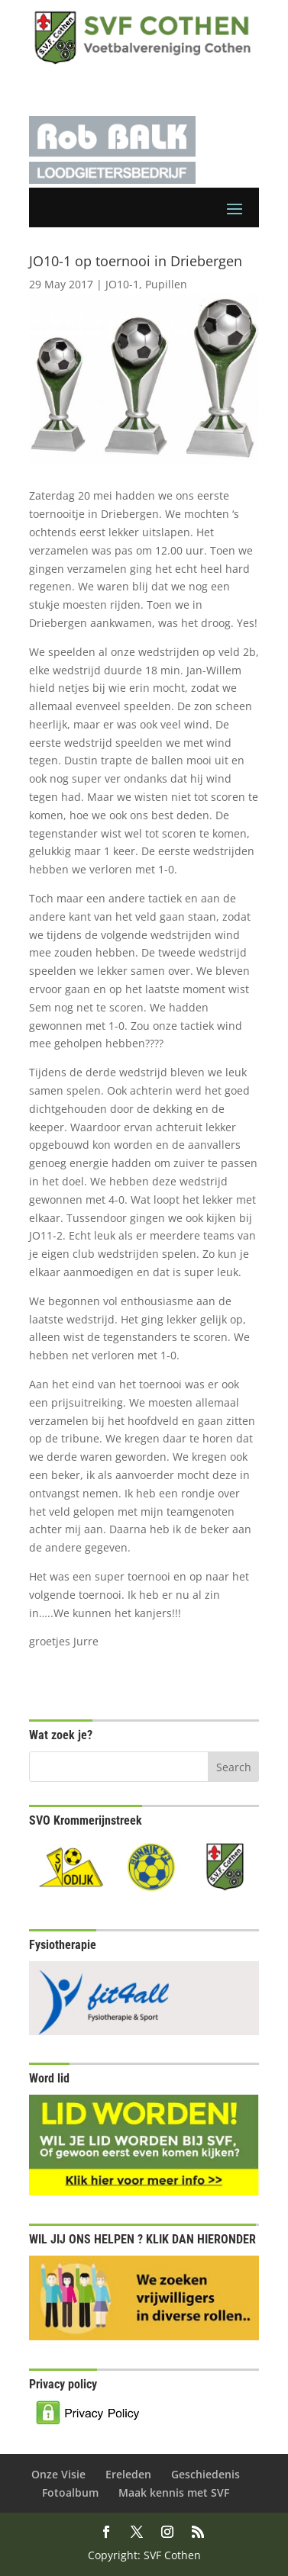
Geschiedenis (205, 2474)
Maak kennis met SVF (173, 2492)
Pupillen (166, 284)
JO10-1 (122, 284)
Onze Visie (58, 2474)
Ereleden (128, 2474)
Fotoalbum (70, 2492)
